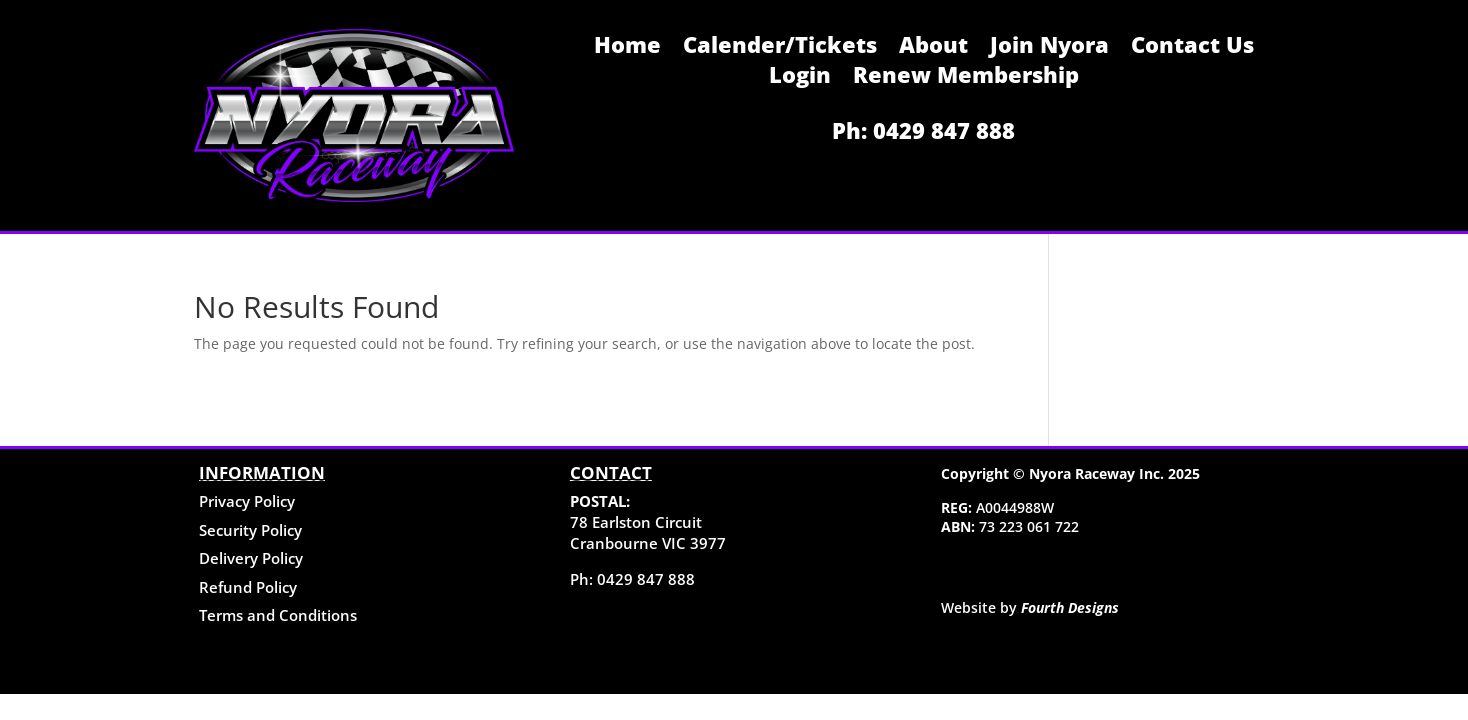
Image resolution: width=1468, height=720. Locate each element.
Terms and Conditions (278, 615)
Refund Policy (248, 587)
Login (800, 78)
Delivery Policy (251, 558)
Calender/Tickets (780, 48)
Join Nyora (1049, 48)
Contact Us (1192, 48)
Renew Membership (966, 78)
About (933, 48)
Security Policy (250, 530)
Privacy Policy (247, 501)
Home (627, 48)
